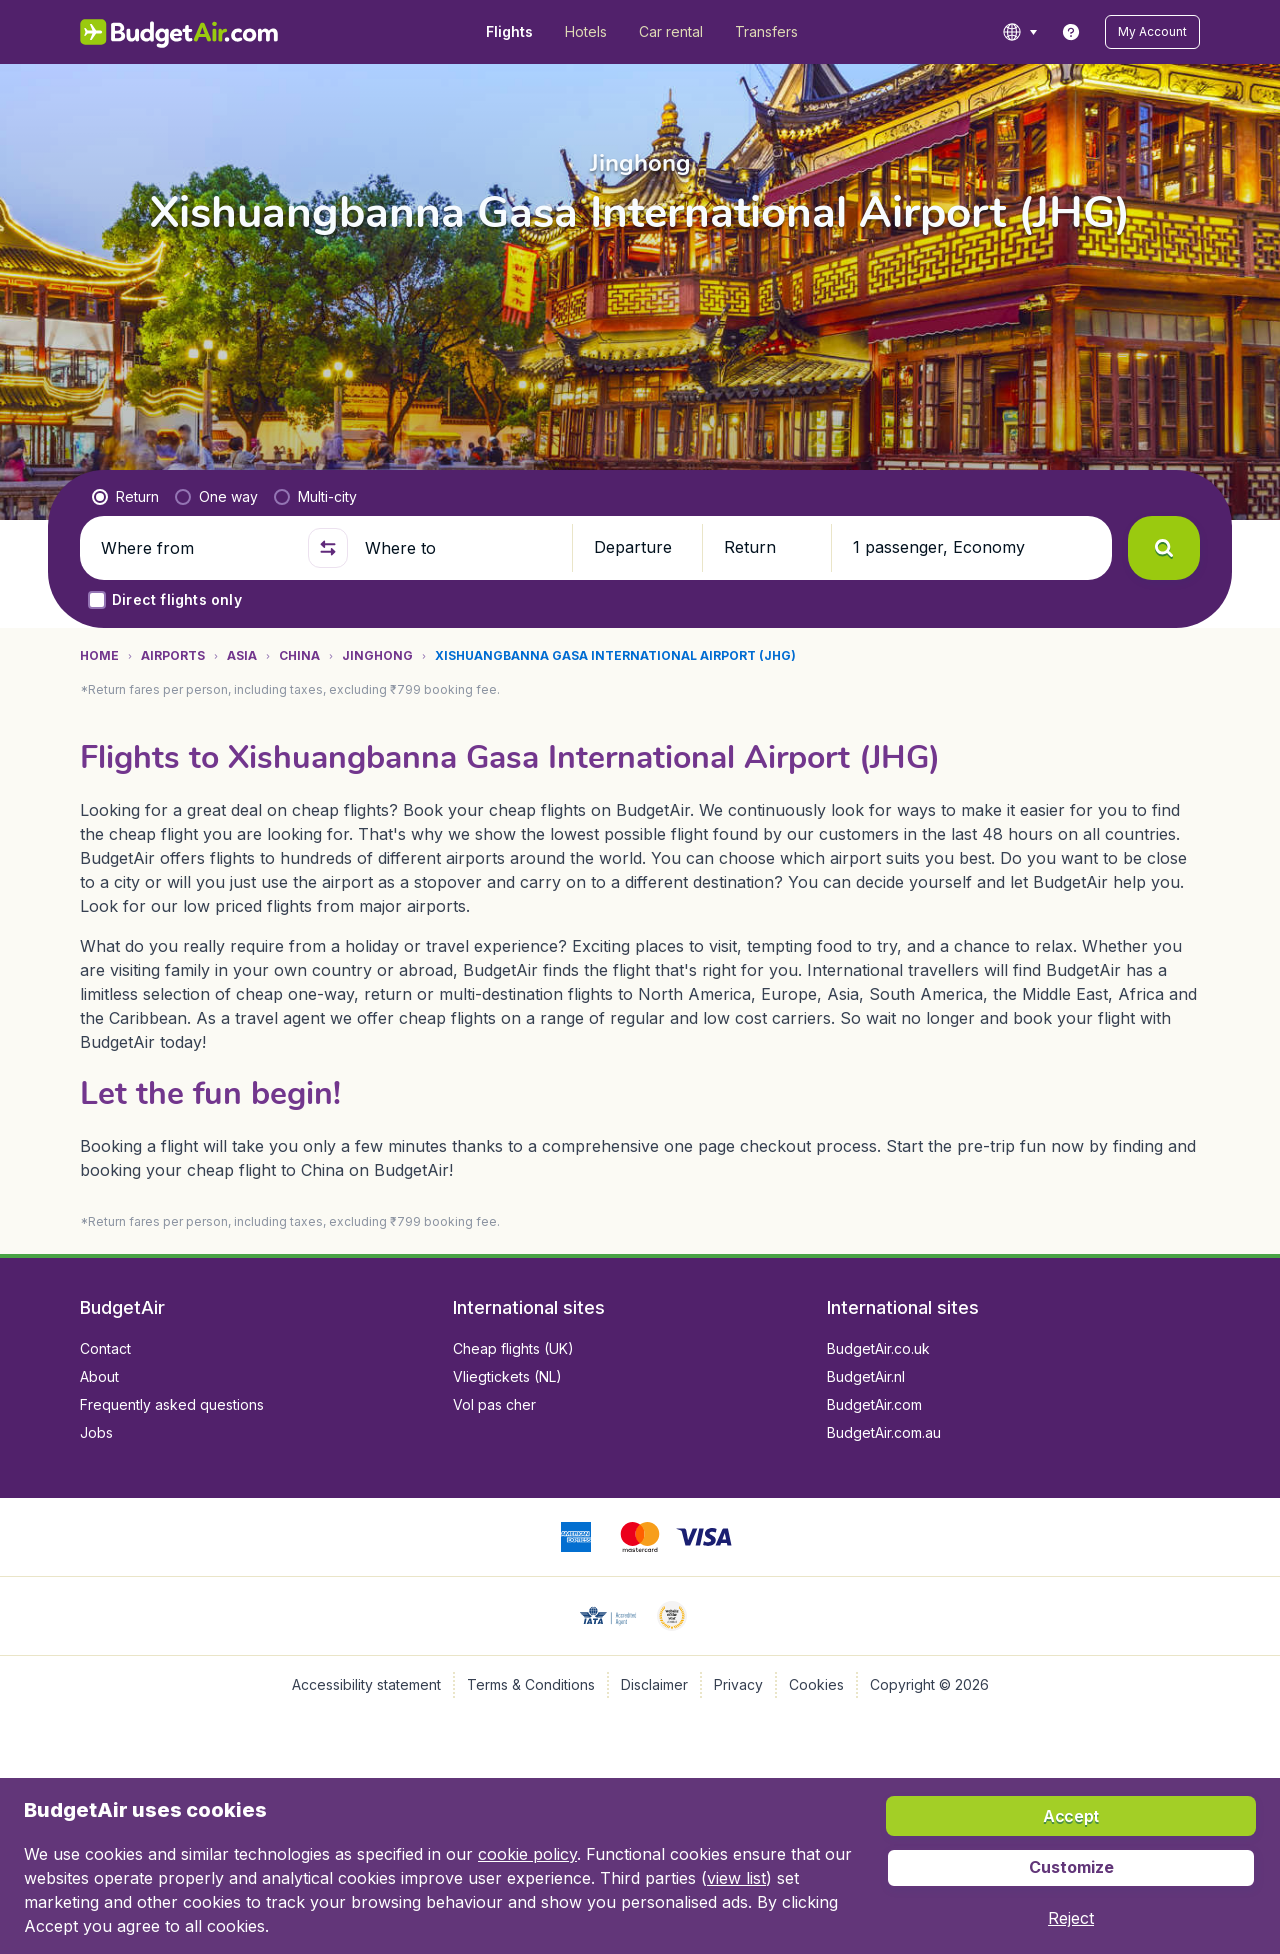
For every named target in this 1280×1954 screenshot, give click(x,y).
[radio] (125, 497)
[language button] (1019, 32)
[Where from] (196, 548)
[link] (1071, 32)
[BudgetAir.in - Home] (180, 32)
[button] (1152, 32)
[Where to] (460, 548)
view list (736, 1878)
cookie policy (527, 1854)
